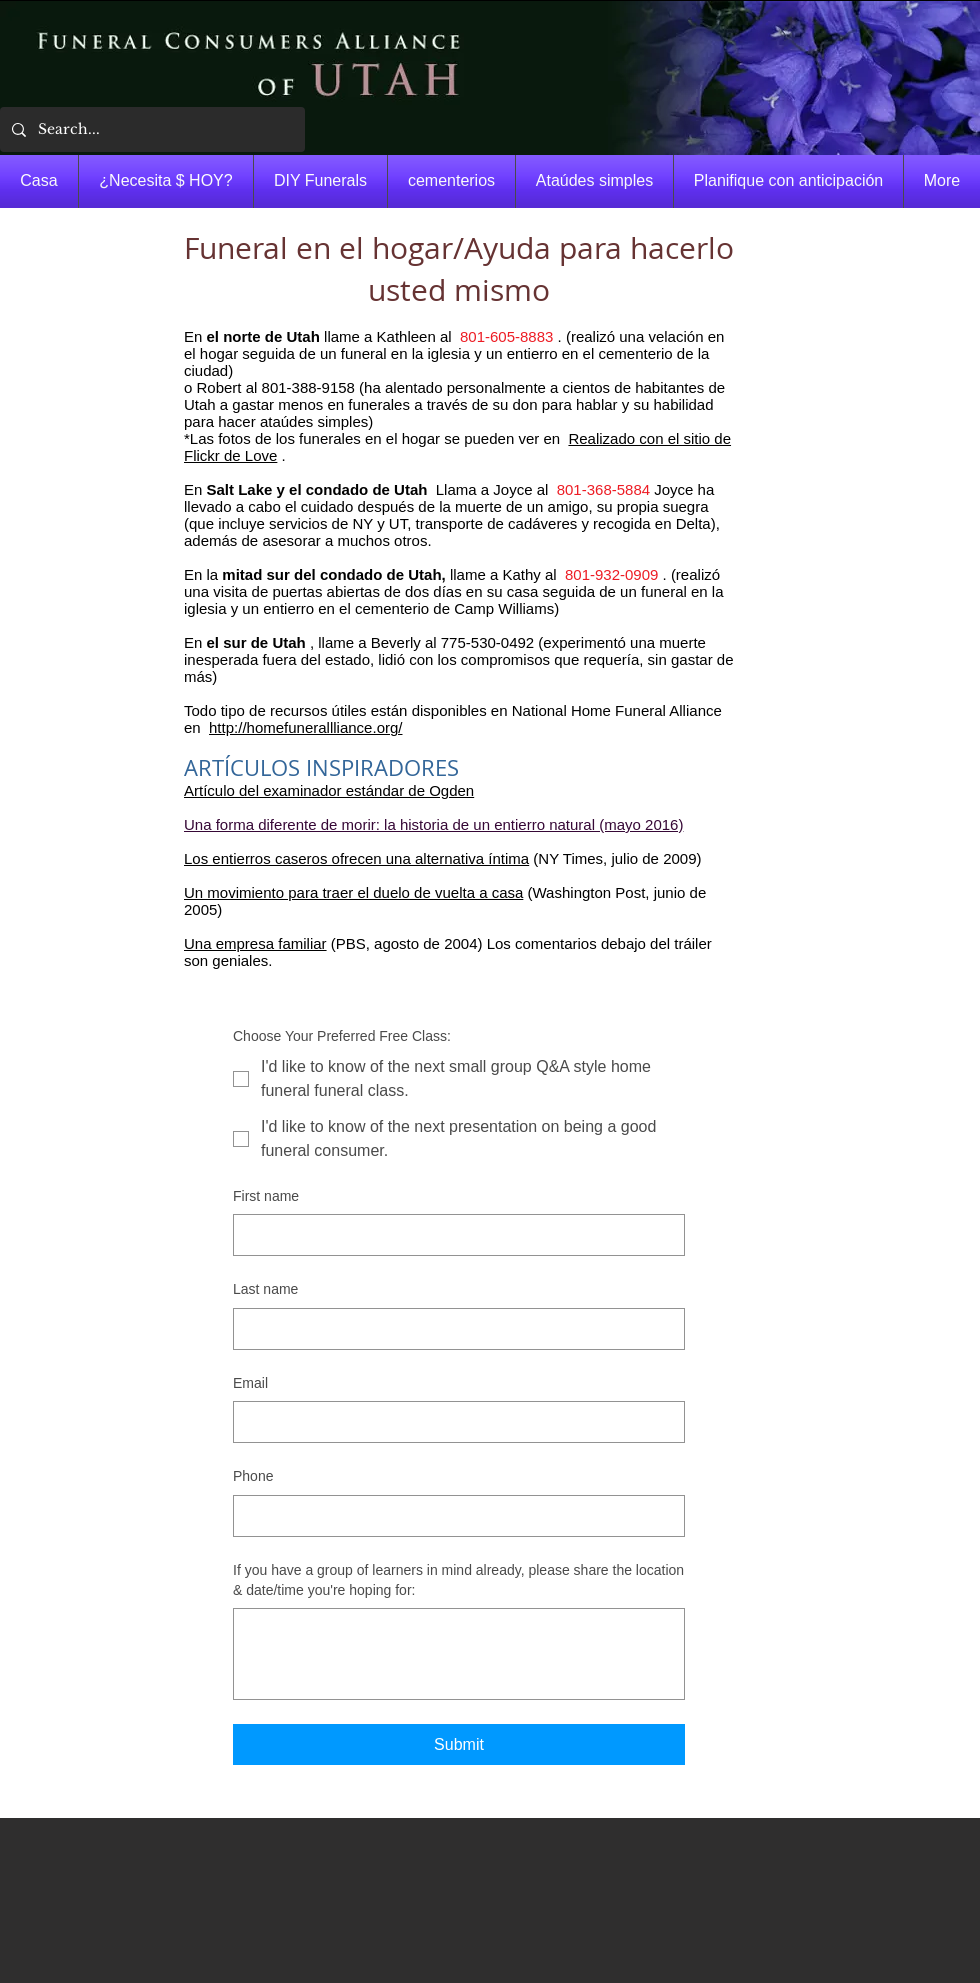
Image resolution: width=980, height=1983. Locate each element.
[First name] (453, 1235)
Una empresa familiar (255, 943)
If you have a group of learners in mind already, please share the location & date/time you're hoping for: (458, 1580)
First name (266, 1196)
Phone (253, 1476)
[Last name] (453, 1329)
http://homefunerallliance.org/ (305, 727)
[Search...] (150, 129)
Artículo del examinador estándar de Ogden (329, 790)
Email (250, 1383)
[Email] (453, 1422)
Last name (265, 1289)
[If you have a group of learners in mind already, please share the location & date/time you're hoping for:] (459, 1654)
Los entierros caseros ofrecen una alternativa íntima (356, 858)
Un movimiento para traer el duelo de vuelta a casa (353, 892)
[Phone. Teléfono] (453, 1516)
